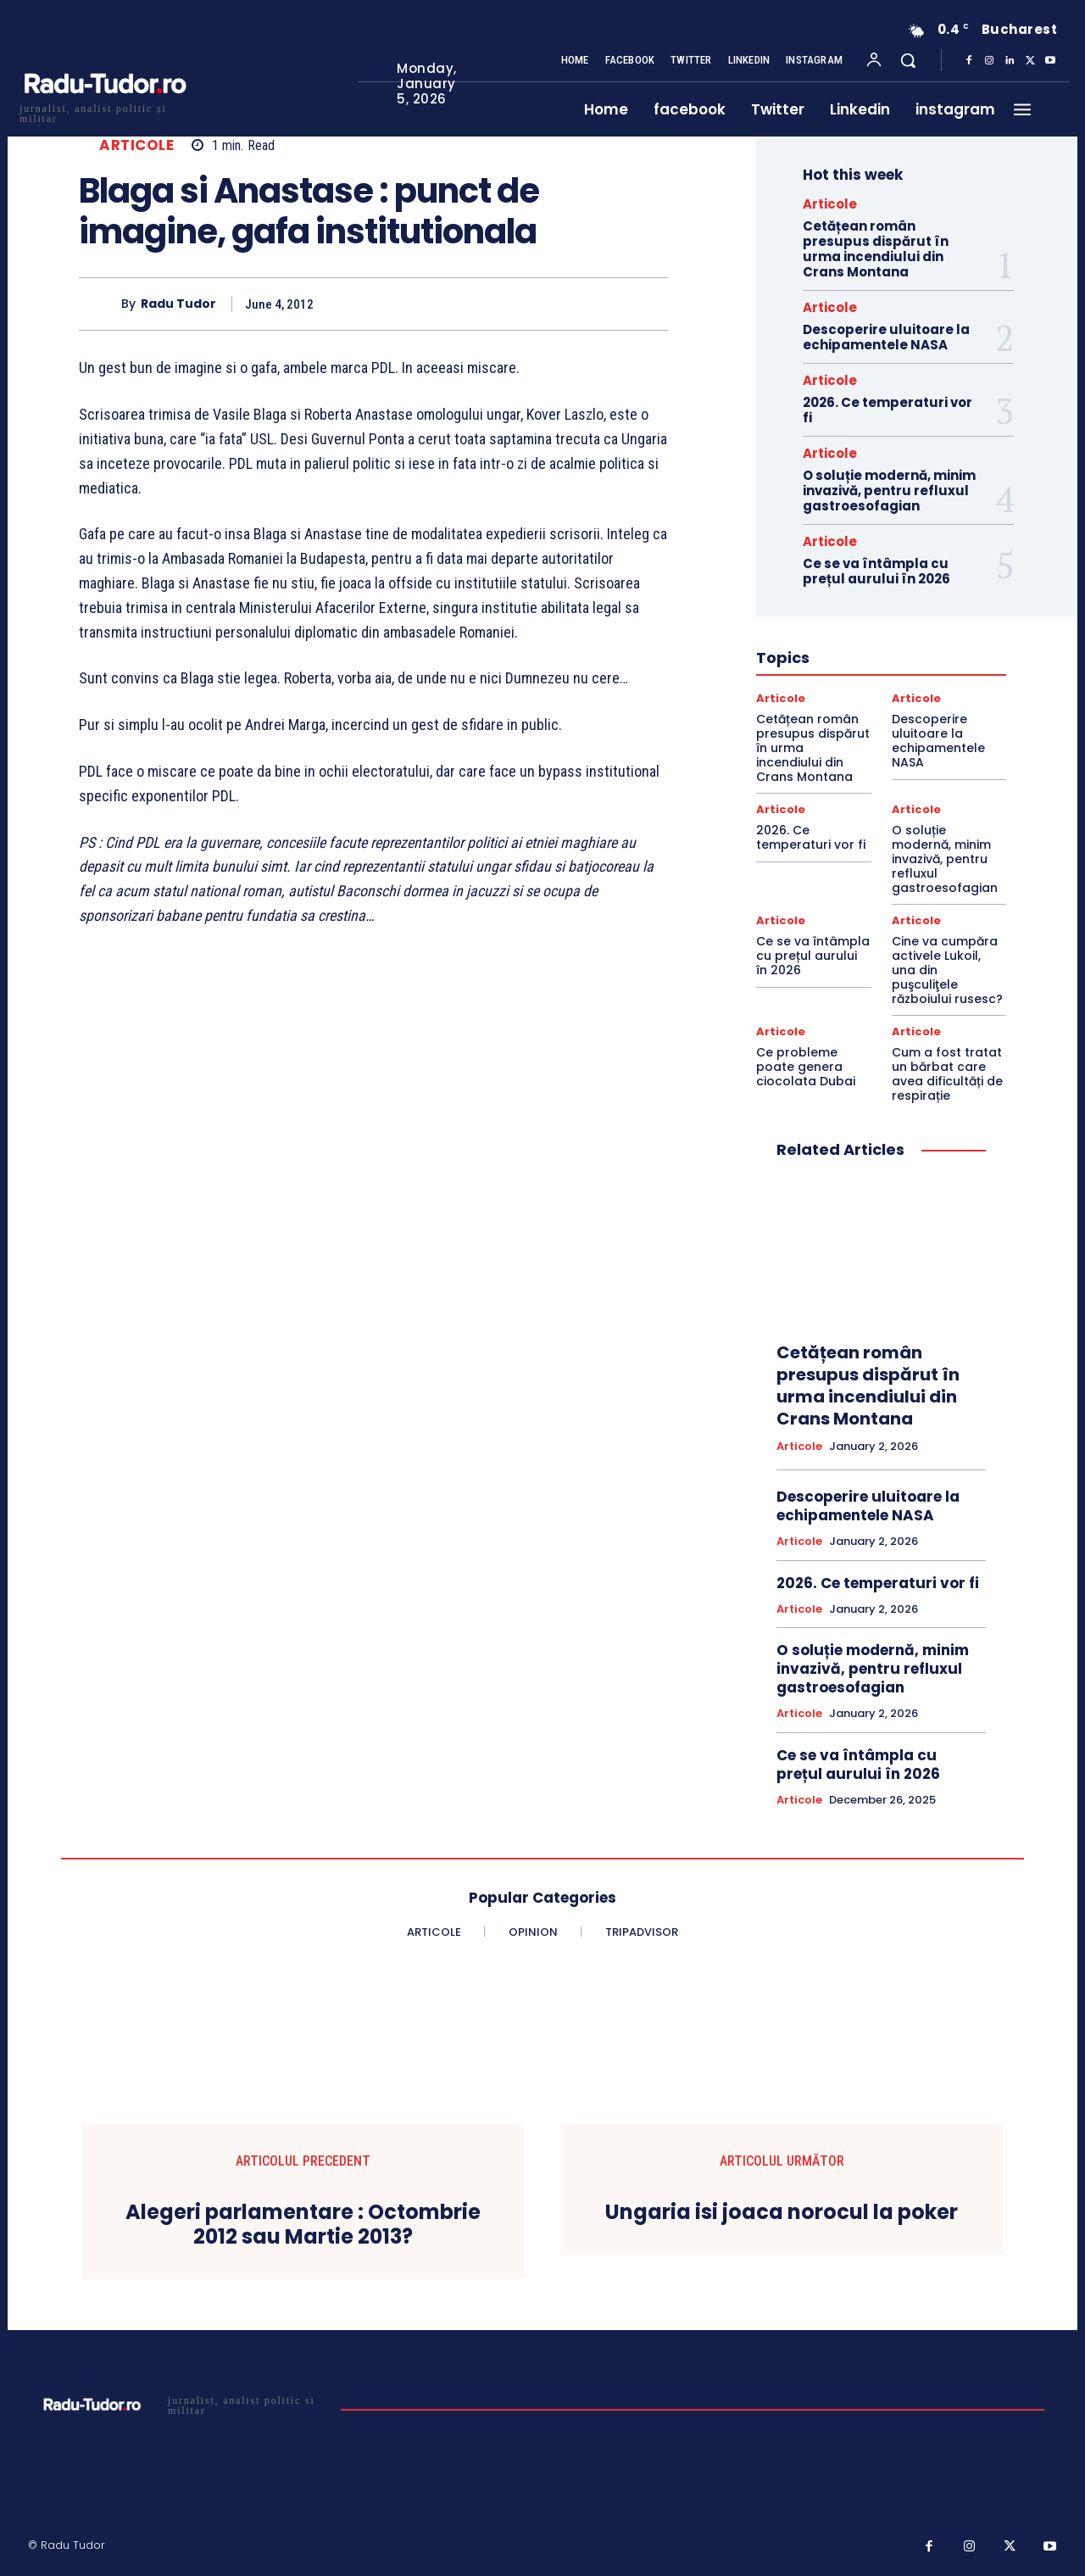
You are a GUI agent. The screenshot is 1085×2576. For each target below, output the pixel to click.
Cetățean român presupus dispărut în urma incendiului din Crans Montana (876, 249)
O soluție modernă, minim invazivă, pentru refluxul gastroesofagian (889, 490)
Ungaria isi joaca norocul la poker (781, 2212)
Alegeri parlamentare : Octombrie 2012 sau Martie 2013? (303, 2225)
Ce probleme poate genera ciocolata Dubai (805, 1067)
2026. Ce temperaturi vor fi (887, 410)
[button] (907, 60)
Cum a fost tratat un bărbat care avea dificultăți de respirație (947, 1073)
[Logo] (104, 111)
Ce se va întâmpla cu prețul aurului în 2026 (876, 571)
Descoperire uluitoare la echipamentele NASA (886, 337)
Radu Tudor (178, 304)
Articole (136, 145)
